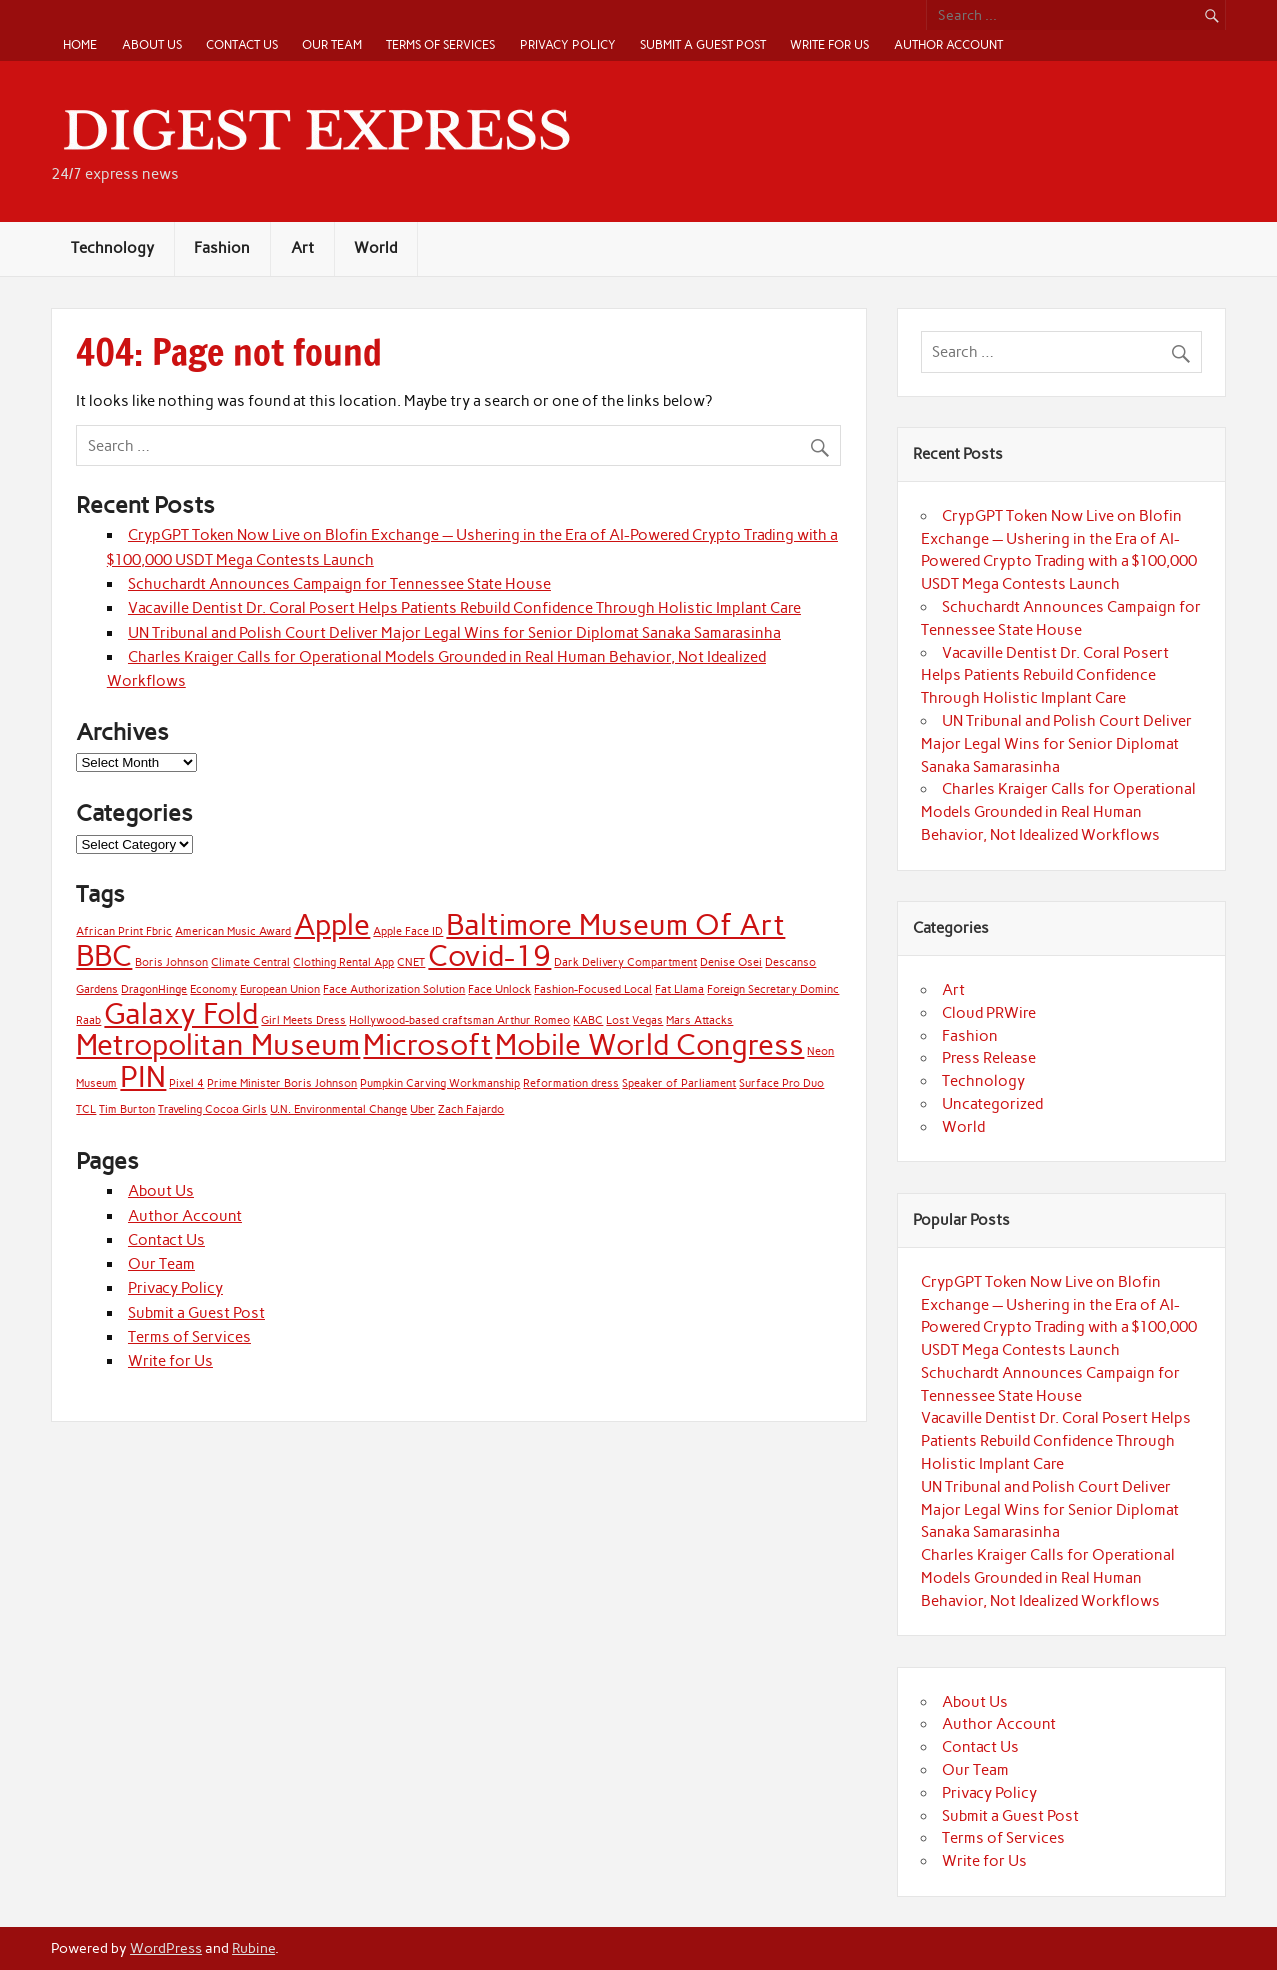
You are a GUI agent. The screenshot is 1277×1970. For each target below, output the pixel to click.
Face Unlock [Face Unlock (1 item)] (499, 989)
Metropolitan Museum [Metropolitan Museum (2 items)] (218, 1044)
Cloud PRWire (989, 1013)
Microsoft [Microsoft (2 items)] (427, 1044)
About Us (152, 44)
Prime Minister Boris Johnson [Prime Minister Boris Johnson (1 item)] (282, 1083)
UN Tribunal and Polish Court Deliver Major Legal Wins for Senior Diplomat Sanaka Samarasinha (454, 633)
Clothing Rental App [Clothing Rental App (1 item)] (343, 962)
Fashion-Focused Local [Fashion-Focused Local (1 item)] (593, 989)
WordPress (166, 1948)
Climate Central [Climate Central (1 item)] (250, 962)
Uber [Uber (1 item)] (422, 1109)
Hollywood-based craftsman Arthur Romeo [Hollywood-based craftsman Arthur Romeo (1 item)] (459, 1020)
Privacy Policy (568, 44)
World (375, 248)
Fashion (222, 248)
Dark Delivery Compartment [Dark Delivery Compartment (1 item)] (625, 962)
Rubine (253, 1948)
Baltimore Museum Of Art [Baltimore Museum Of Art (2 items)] (615, 924)
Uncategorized (992, 1104)
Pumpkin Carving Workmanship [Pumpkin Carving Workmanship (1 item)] (440, 1083)
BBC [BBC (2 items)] (104, 955)
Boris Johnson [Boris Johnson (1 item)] (171, 962)
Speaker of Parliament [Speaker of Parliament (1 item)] (679, 1083)
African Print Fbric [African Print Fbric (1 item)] (124, 931)
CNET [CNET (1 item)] (411, 962)
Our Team (332, 44)
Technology (112, 248)
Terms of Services (440, 44)
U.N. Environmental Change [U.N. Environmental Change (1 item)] (338, 1109)
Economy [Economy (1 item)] (213, 989)
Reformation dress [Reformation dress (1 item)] (571, 1083)
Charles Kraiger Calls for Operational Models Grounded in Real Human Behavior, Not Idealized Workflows (1058, 812)
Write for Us (829, 44)
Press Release (989, 1058)
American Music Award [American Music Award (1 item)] (233, 931)
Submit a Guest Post (703, 44)
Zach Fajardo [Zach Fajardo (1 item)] (471, 1109)
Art (302, 248)
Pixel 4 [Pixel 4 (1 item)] (186, 1083)
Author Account (948, 44)
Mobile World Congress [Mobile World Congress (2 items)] (649, 1044)
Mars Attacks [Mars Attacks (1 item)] (699, 1020)
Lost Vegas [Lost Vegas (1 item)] (634, 1020)
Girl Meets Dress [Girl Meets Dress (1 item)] (303, 1020)
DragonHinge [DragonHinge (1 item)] (154, 989)
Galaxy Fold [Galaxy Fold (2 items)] (181, 1013)
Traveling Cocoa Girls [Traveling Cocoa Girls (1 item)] (212, 1109)
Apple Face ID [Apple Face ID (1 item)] (408, 931)
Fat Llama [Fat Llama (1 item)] (679, 989)
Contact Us (242, 44)
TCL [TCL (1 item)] (86, 1109)
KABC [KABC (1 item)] (588, 1020)
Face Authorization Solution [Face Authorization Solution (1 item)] (394, 989)
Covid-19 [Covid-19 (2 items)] (489, 955)
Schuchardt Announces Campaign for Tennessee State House (339, 584)
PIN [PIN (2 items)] (143, 1076)
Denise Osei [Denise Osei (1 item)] (731, 962)
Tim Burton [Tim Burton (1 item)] (127, 1109)
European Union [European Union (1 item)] (280, 989)
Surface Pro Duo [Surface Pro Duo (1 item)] (781, 1083)
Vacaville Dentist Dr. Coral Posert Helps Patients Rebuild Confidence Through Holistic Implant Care (464, 608)
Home (80, 44)
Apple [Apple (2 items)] (332, 924)
